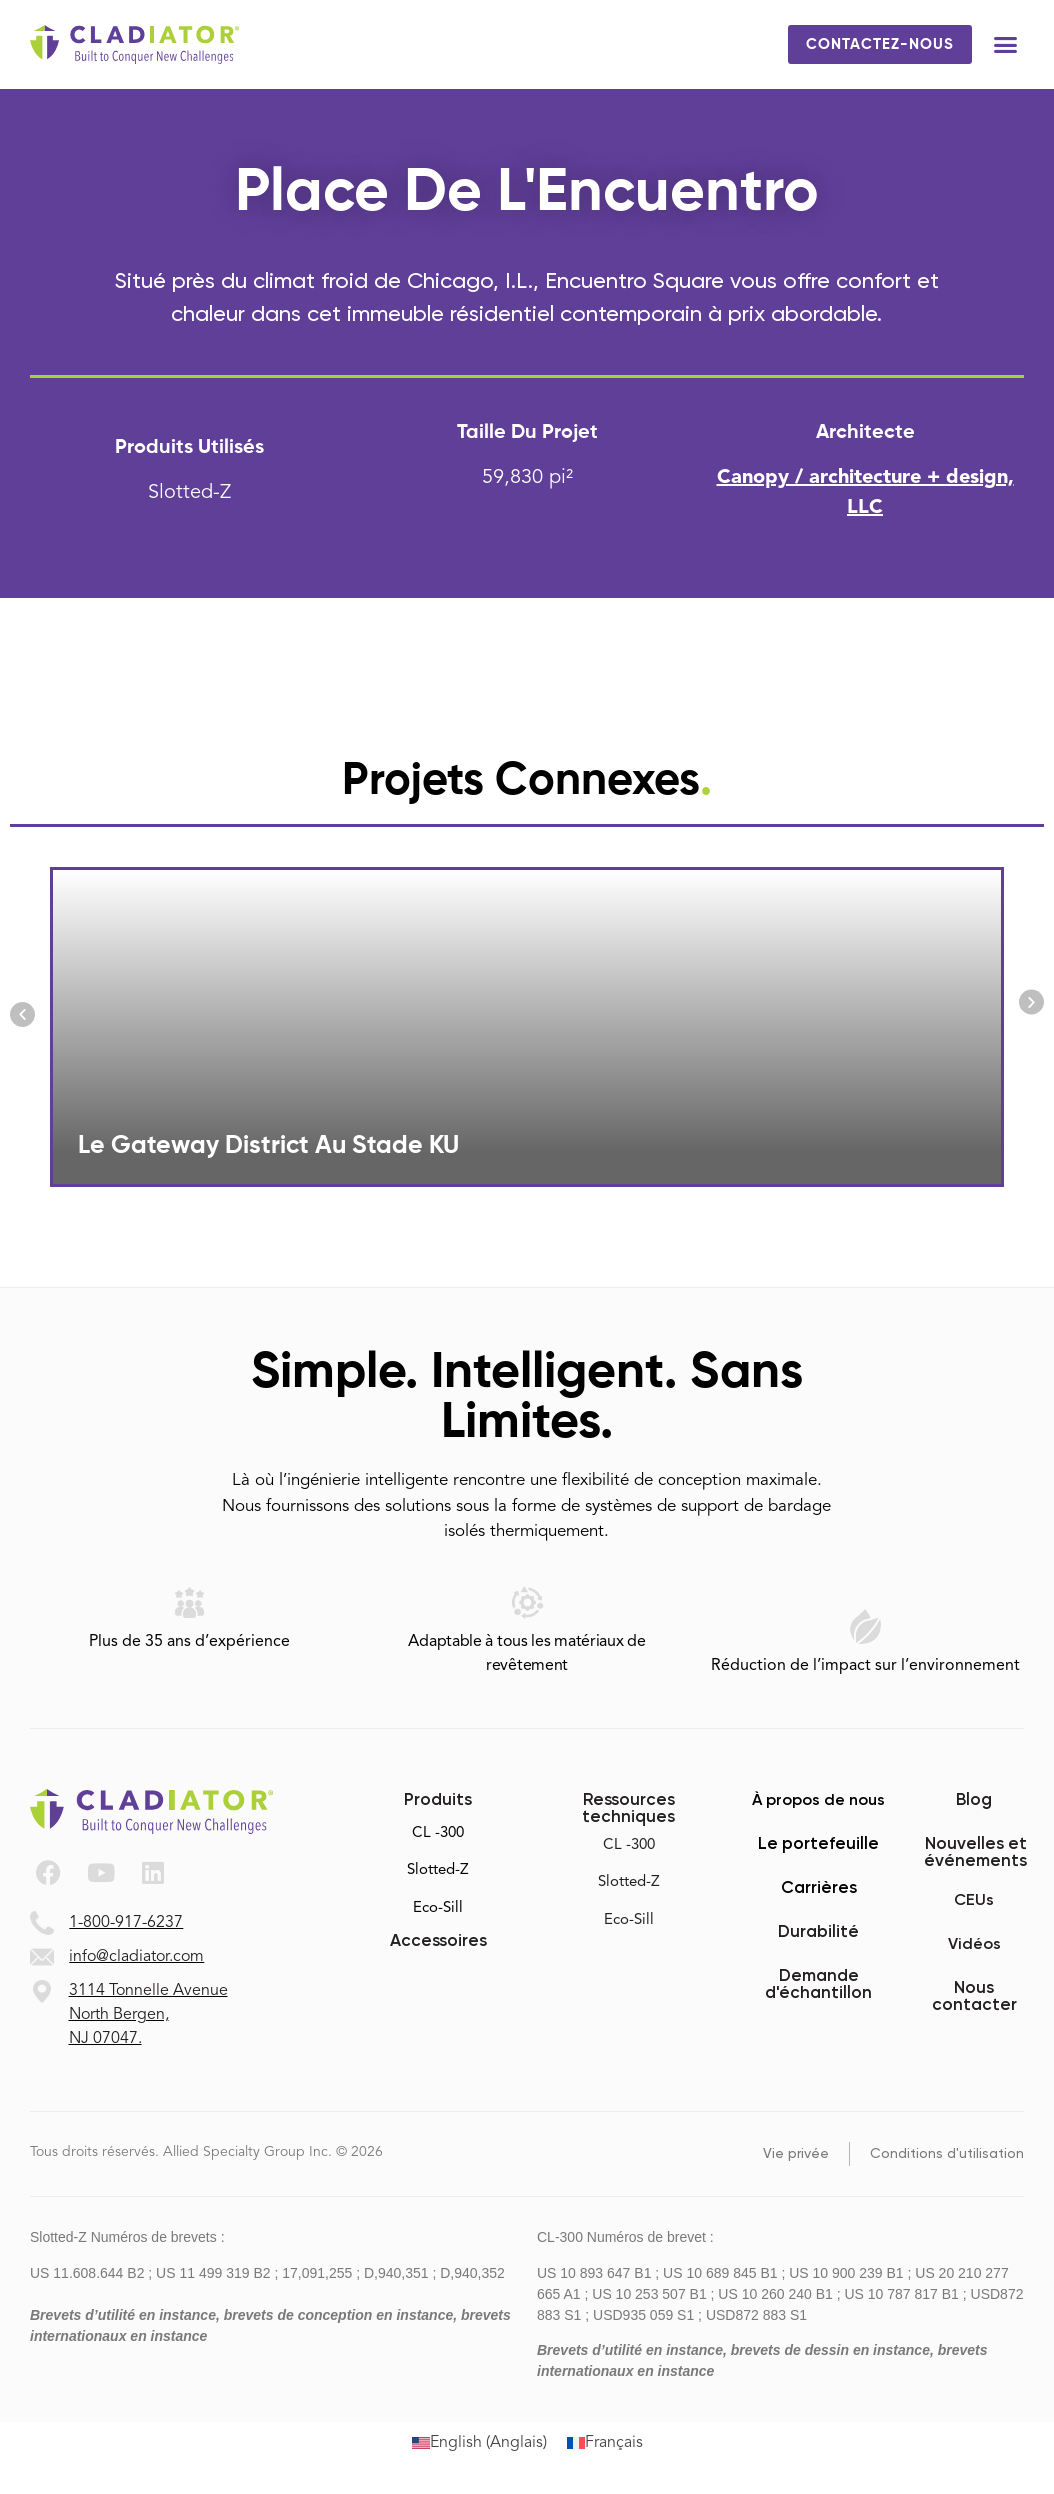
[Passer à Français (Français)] (605, 2443)
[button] (1006, 45)
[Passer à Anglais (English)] (479, 2443)
